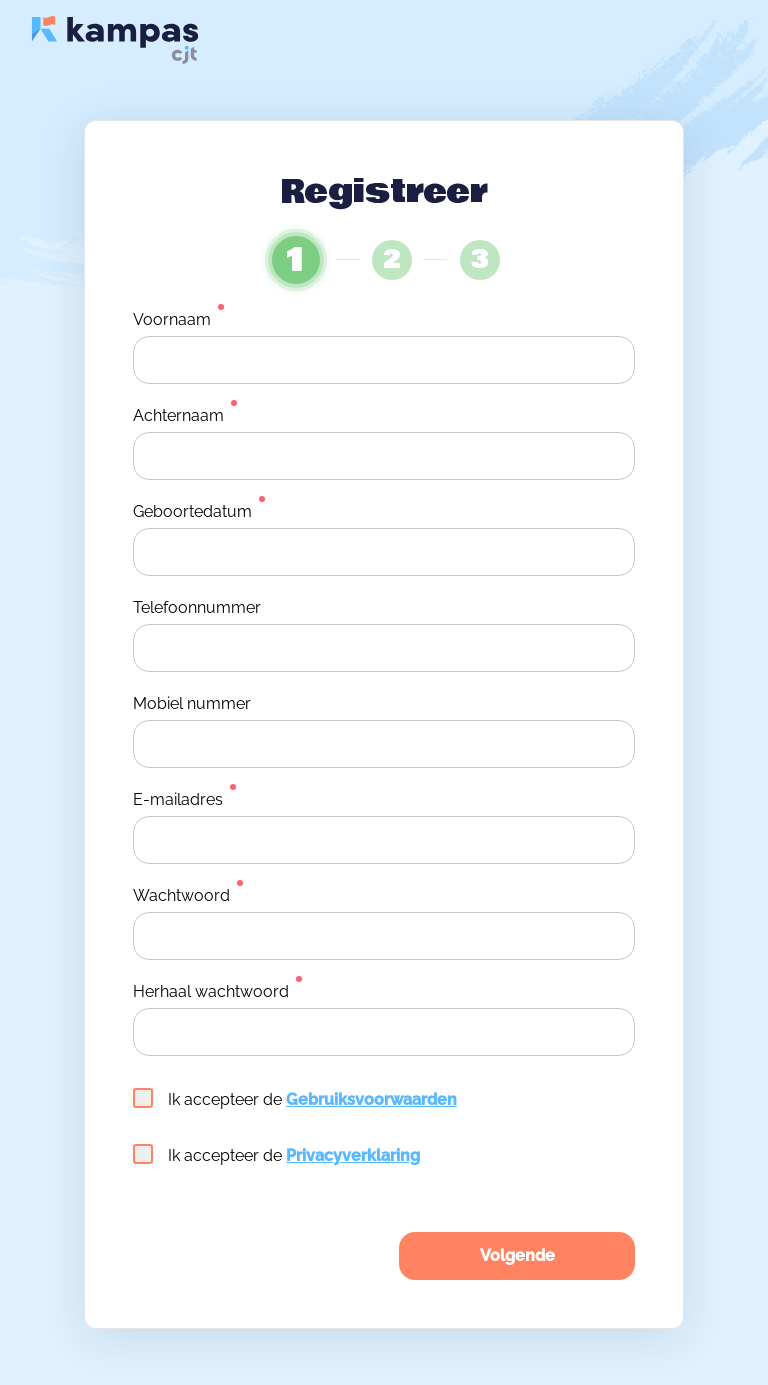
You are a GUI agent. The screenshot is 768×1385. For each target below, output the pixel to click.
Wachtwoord (181, 895)
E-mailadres (178, 799)
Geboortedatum (192, 511)
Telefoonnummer (197, 607)
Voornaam (172, 319)
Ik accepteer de (295, 1098)
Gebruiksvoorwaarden (371, 1099)
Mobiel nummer (192, 703)
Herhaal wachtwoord (211, 991)
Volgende (517, 1255)
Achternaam (178, 415)
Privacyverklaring (353, 1155)
